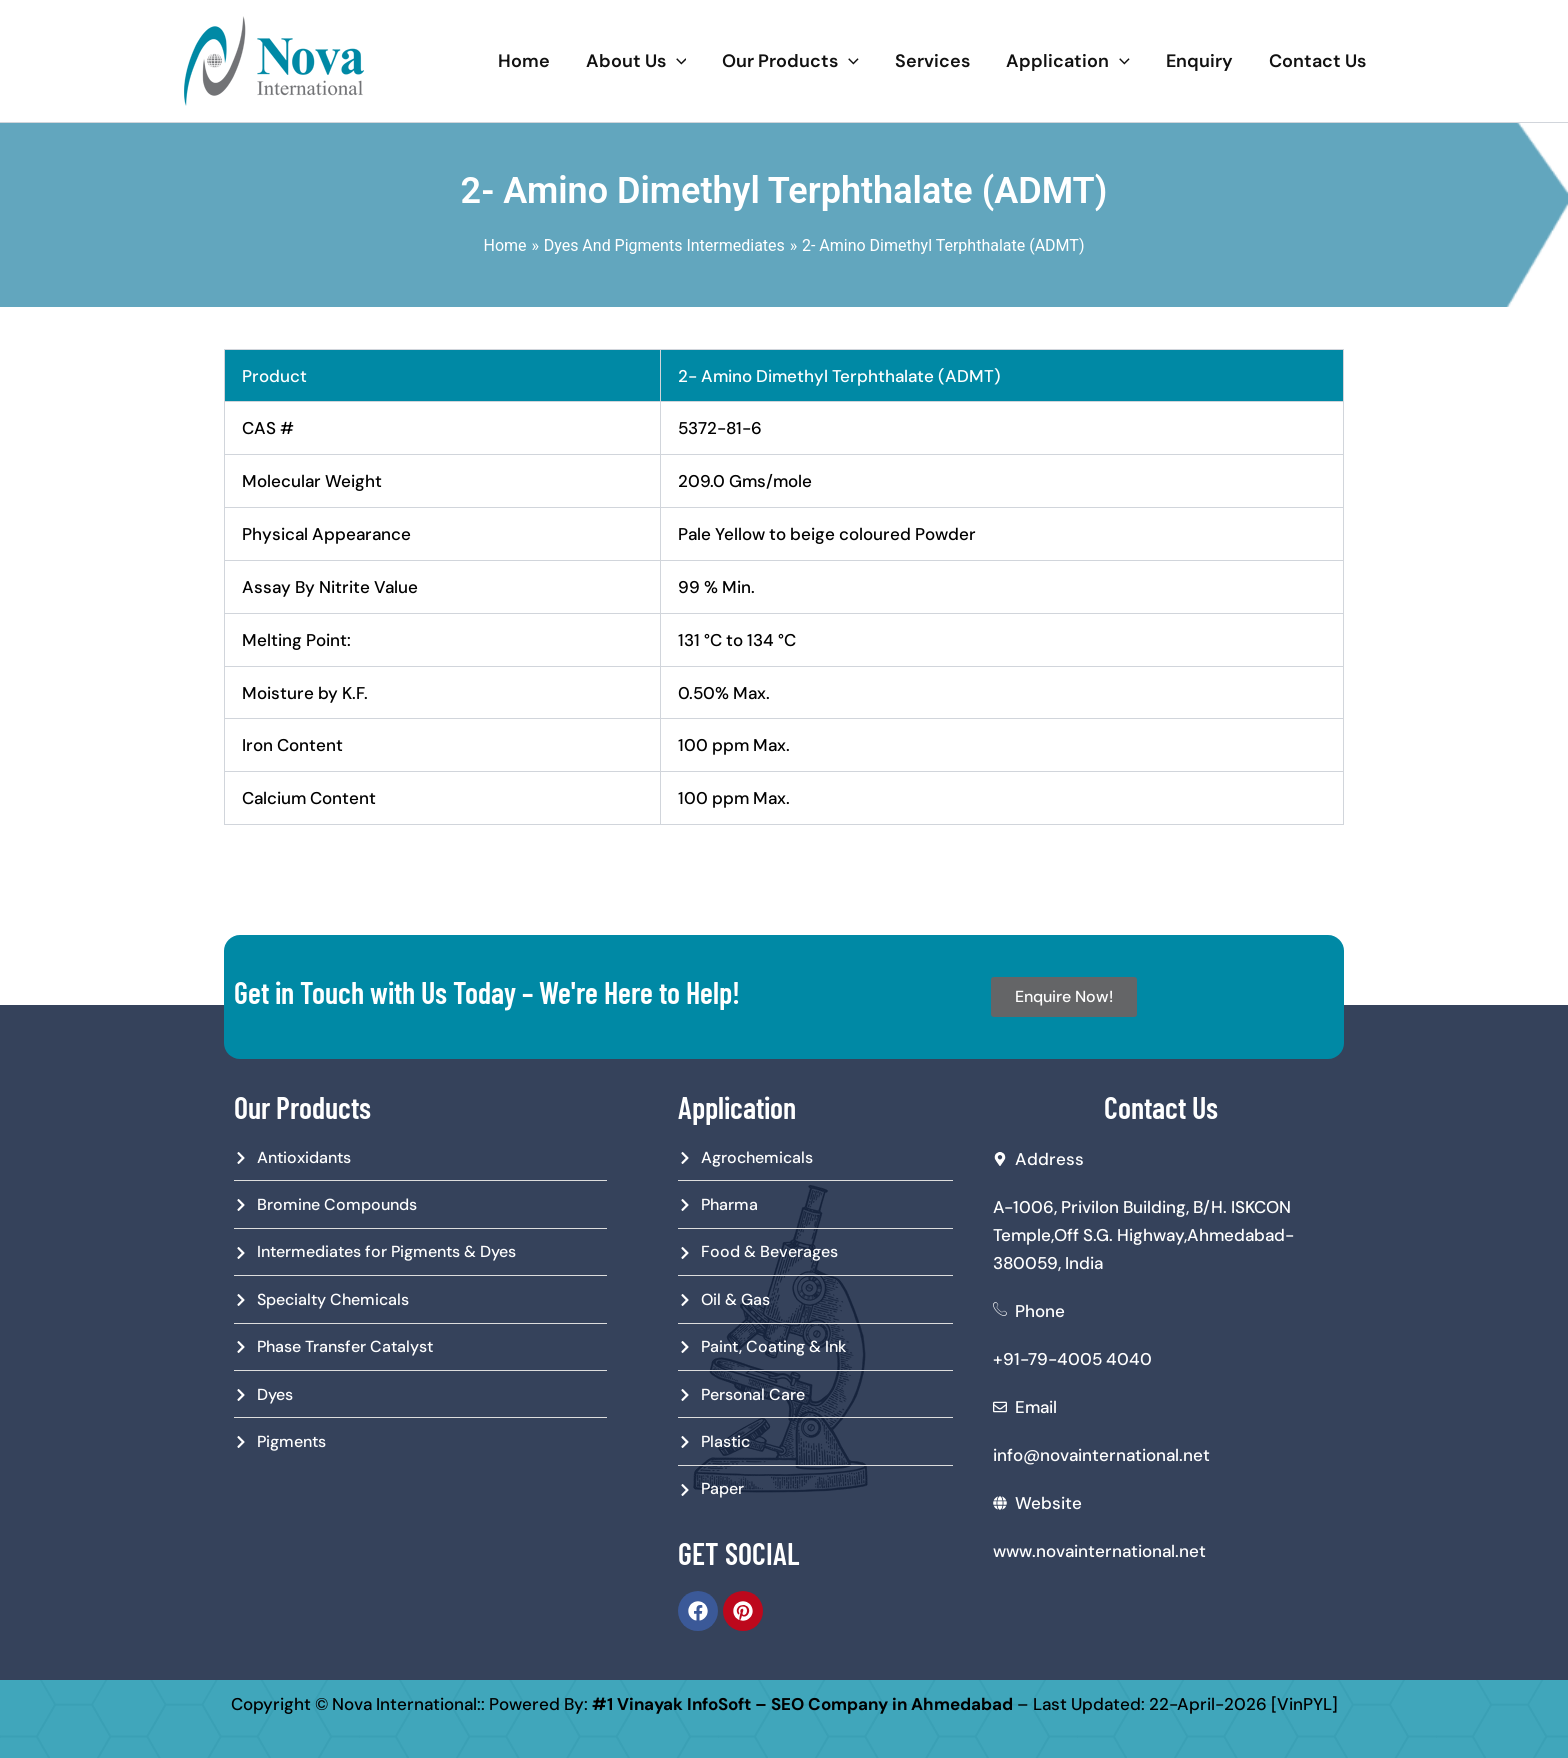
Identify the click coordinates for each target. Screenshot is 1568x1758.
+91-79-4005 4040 (1072, 1359)
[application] (676, 61)
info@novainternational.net (1101, 1455)
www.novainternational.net (1099, 1551)
